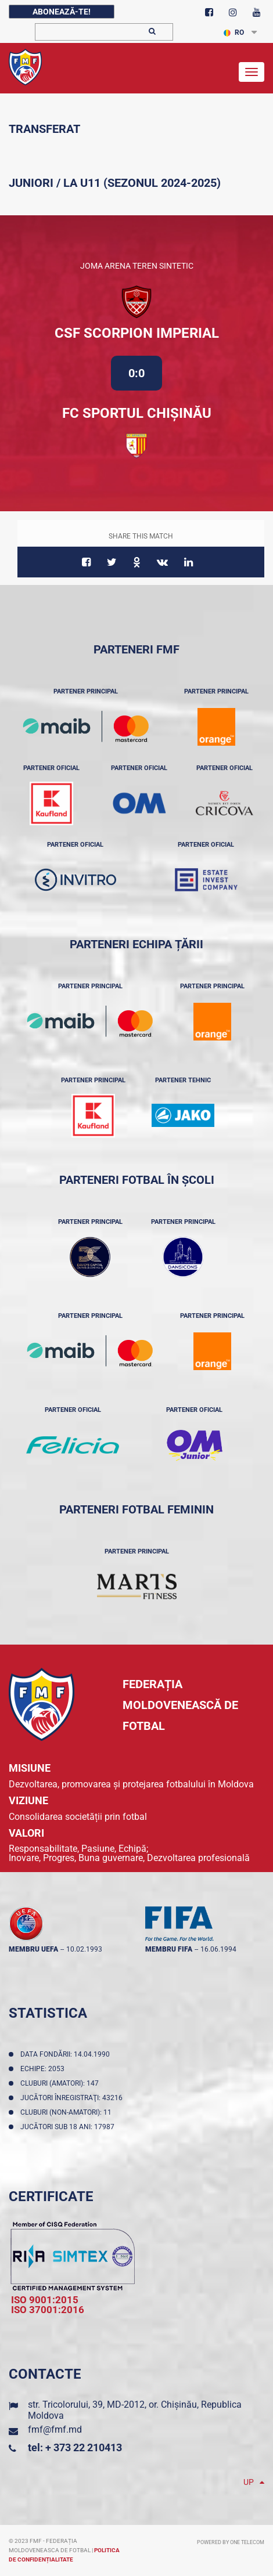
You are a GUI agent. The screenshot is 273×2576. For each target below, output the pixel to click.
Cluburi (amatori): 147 (61, 2083)
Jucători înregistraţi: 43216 (73, 2098)
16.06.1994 (218, 1949)
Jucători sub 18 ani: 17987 (69, 2127)
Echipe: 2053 (44, 2069)
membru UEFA (33, 1949)
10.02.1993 (84, 1949)
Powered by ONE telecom (230, 2542)
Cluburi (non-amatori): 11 (67, 2112)
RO (234, 32)
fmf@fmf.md (55, 2429)
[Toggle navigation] (251, 72)
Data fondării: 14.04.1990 (66, 2054)
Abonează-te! (62, 11)
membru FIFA (168, 1949)
